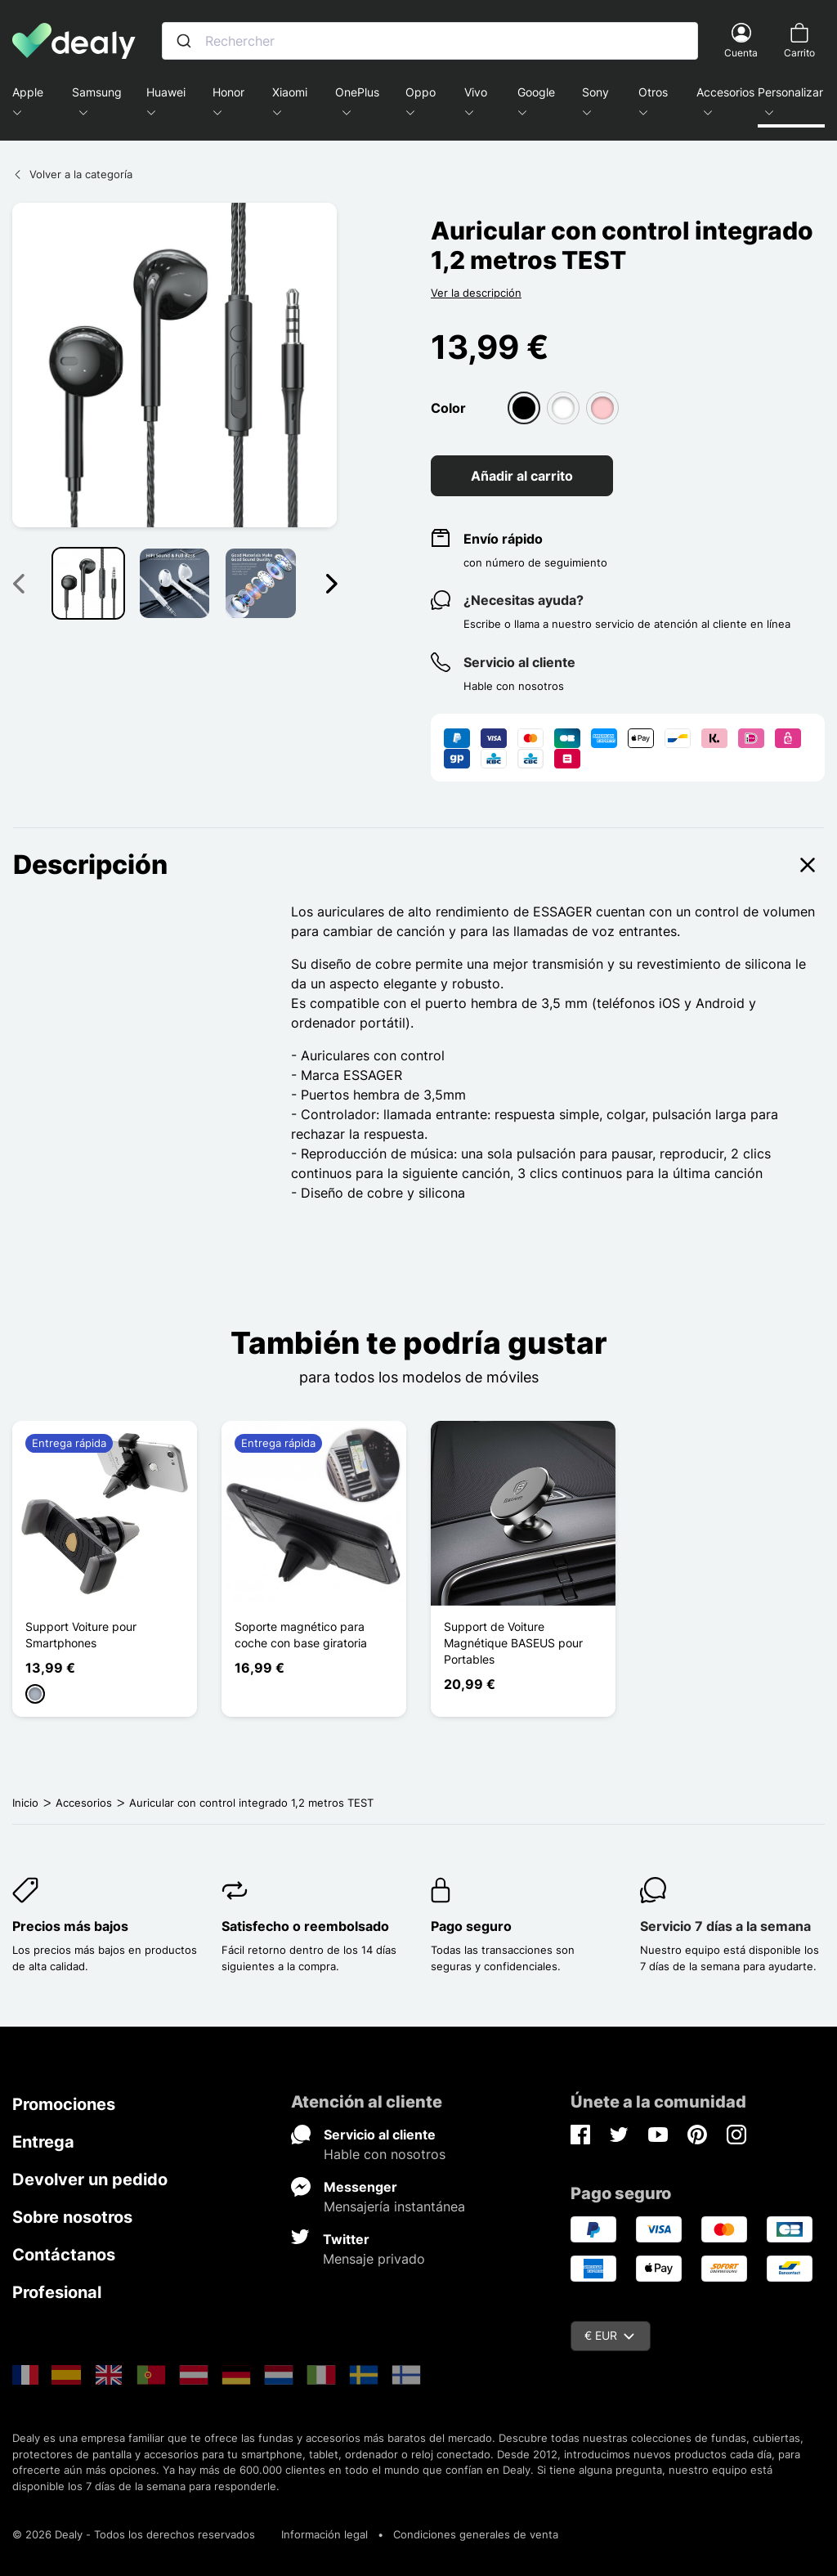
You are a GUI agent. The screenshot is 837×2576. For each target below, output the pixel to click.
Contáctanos (63, 2255)
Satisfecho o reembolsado (305, 1926)
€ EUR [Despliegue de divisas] (609, 2335)
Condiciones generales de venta (475, 2534)
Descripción (418, 865)
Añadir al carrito (522, 476)
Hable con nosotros (384, 2154)
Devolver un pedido (90, 2179)
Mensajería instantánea (394, 2206)
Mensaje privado (374, 2259)
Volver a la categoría (72, 174)
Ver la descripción (476, 292)
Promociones (63, 2104)
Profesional (56, 2292)
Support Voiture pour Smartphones (81, 1635)
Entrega (43, 2142)
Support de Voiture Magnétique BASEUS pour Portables (513, 1643)
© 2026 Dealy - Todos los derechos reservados (133, 2534)
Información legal (324, 2534)
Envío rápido (503, 539)
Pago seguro (471, 1926)
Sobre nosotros (72, 2217)
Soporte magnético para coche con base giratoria (301, 1635)
